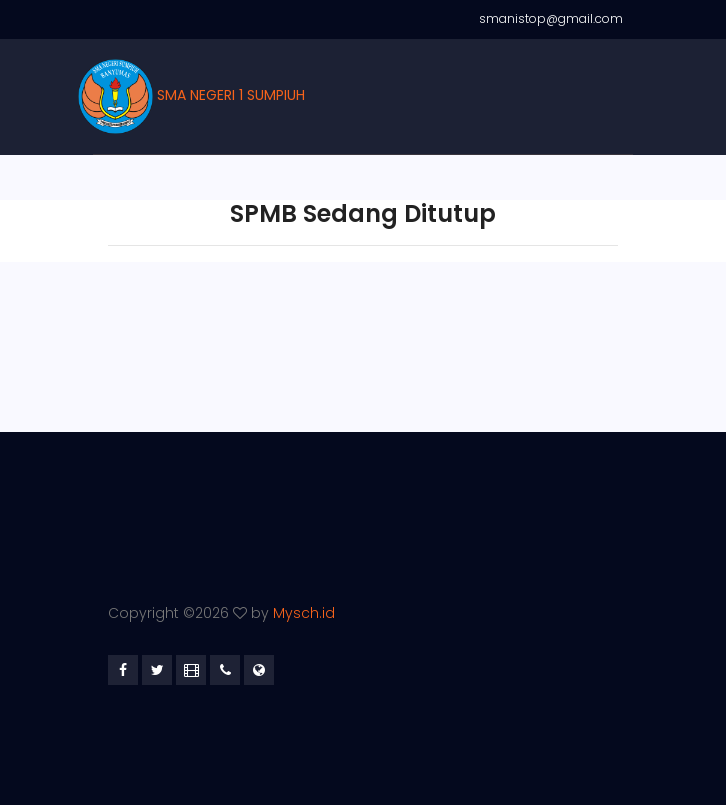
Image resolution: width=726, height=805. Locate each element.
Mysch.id (304, 613)
